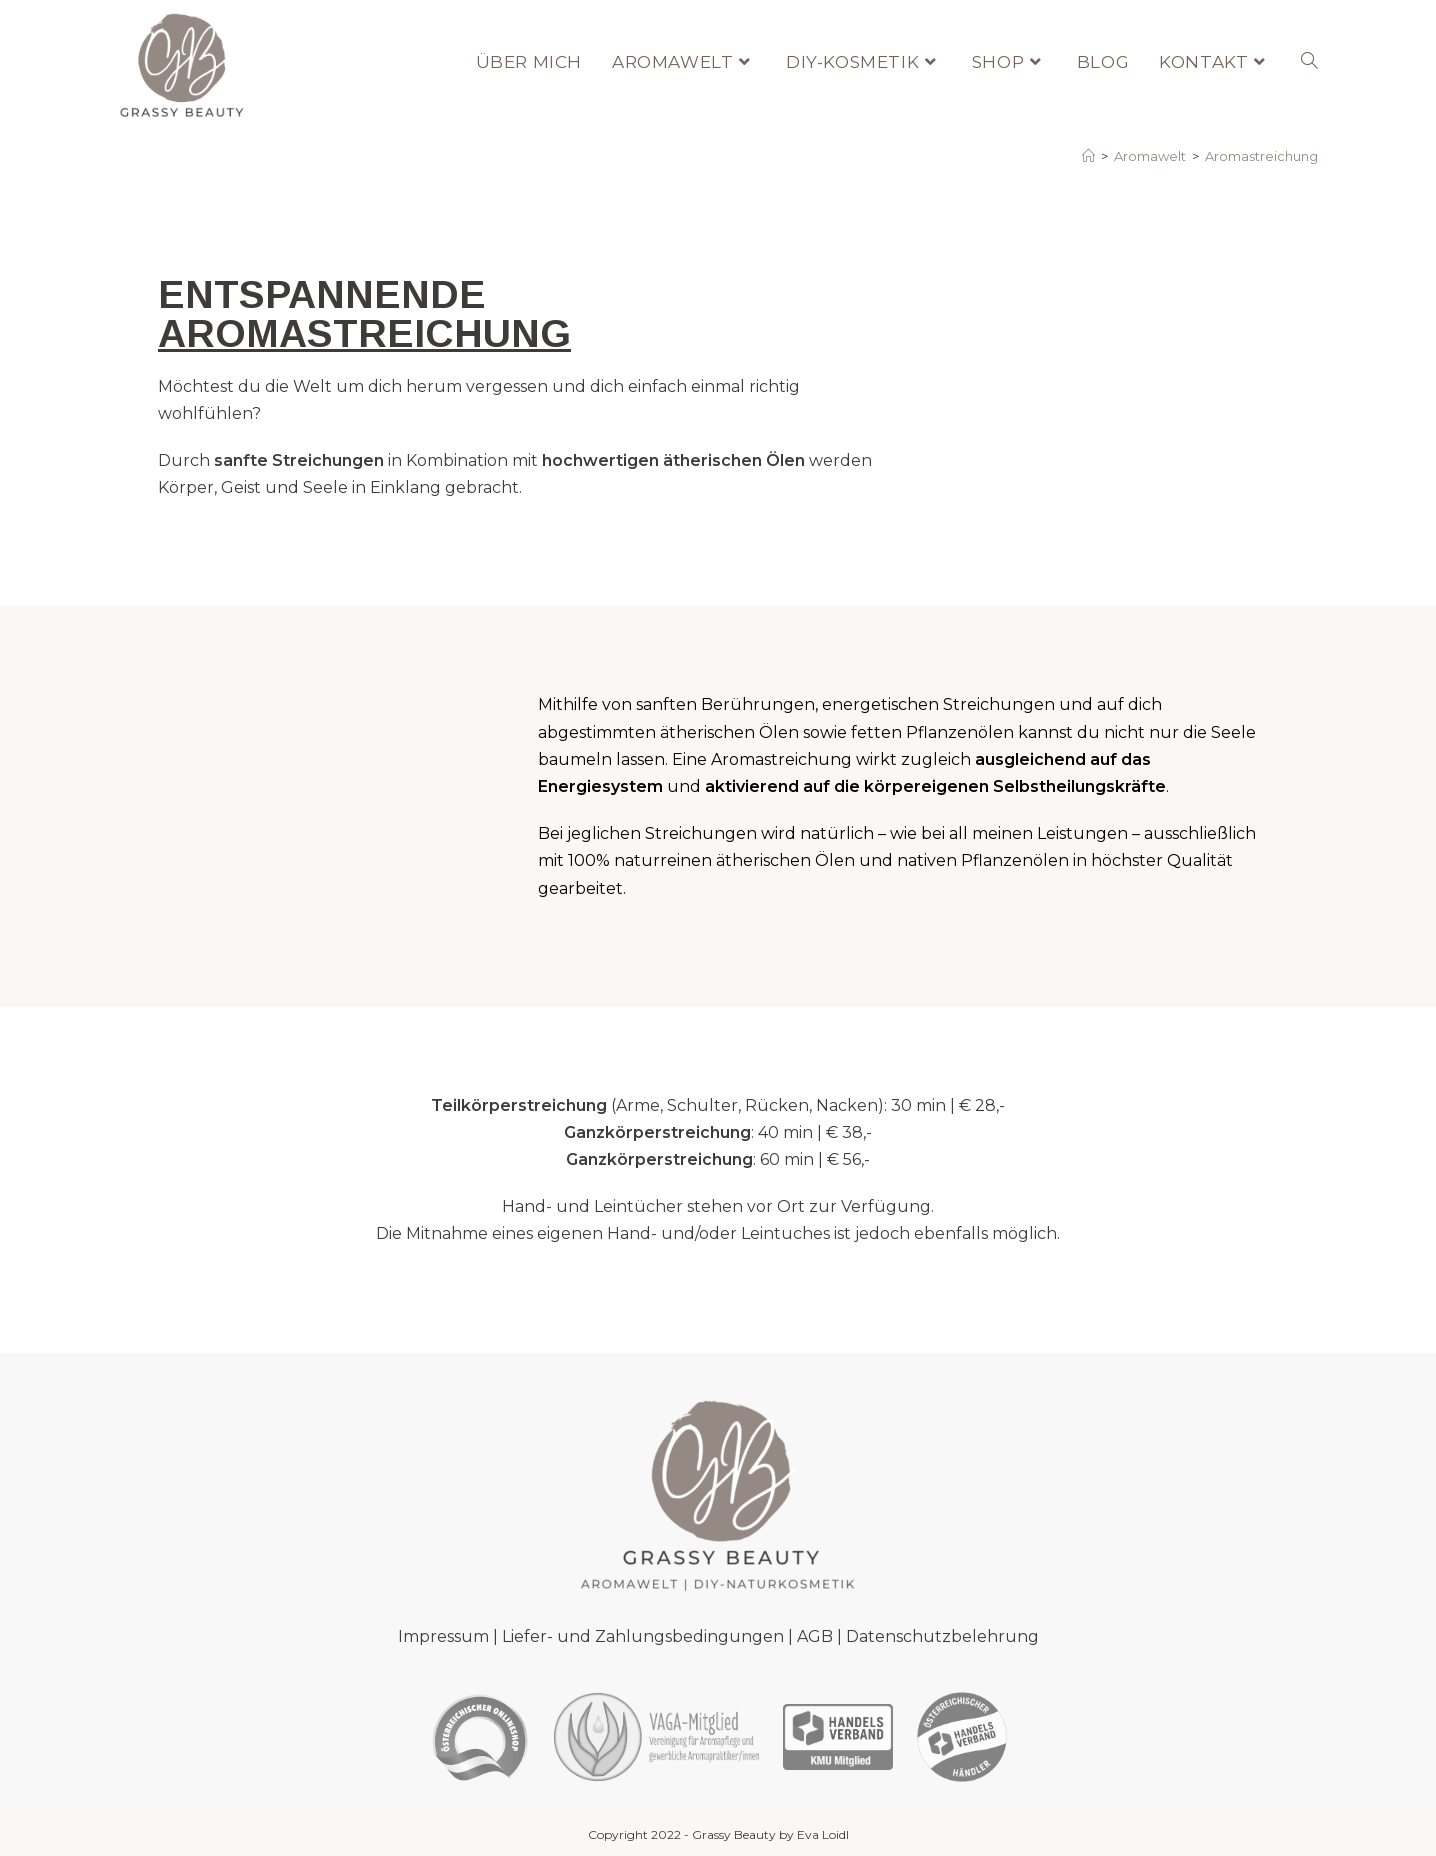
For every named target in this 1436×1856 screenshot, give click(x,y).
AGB (815, 1636)
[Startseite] (1088, 156)
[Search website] (1309, 62)
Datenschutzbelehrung (942, 1636)
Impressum (443, 1636)
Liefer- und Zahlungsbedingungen (643, 1636)
